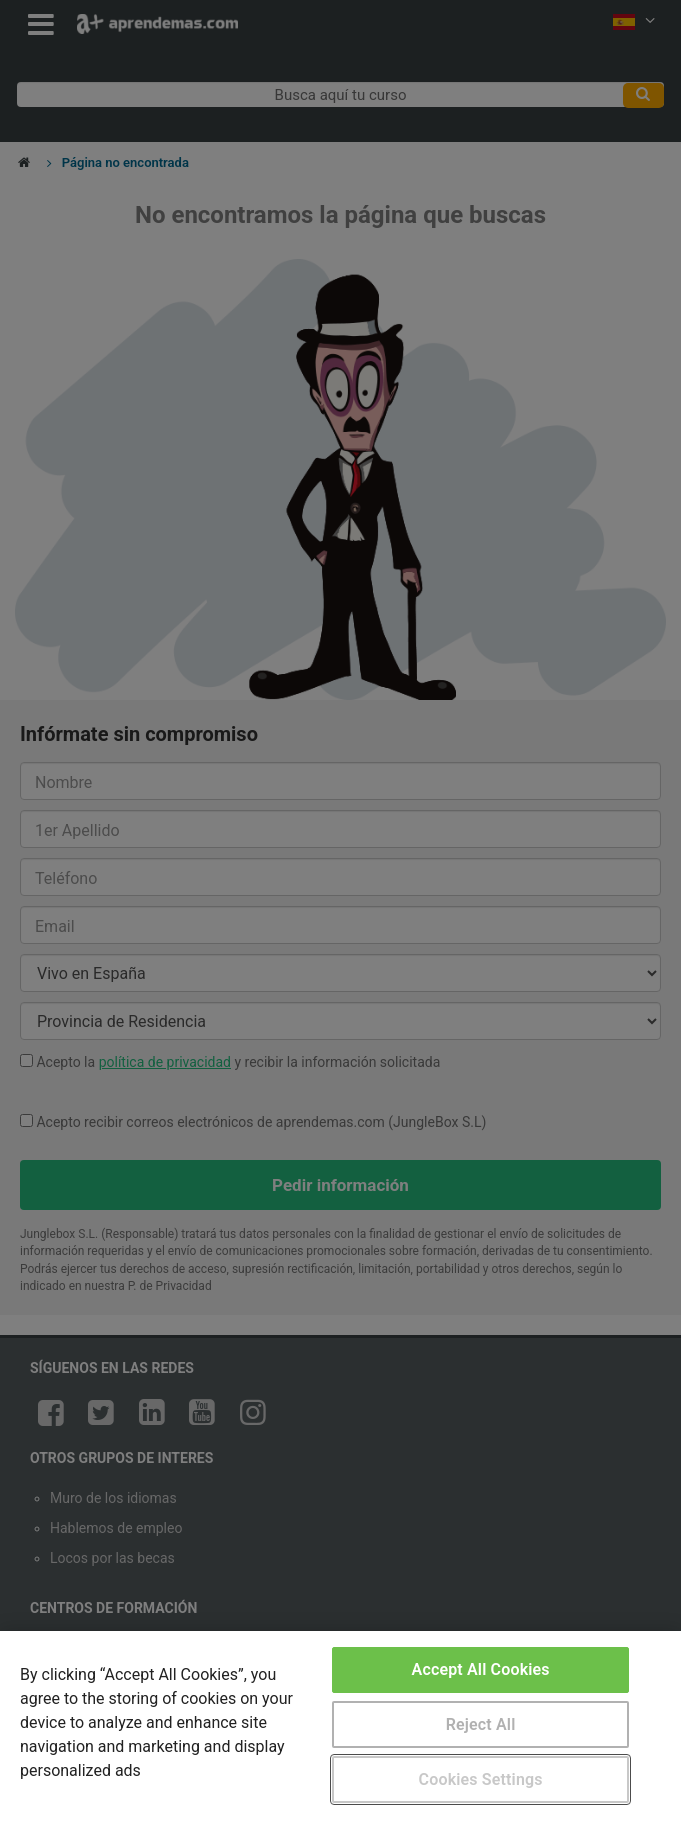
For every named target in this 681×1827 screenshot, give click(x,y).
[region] (340, 1729)
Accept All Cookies (481, 1669)
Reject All (481, 1724)
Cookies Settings (481, 1779)
